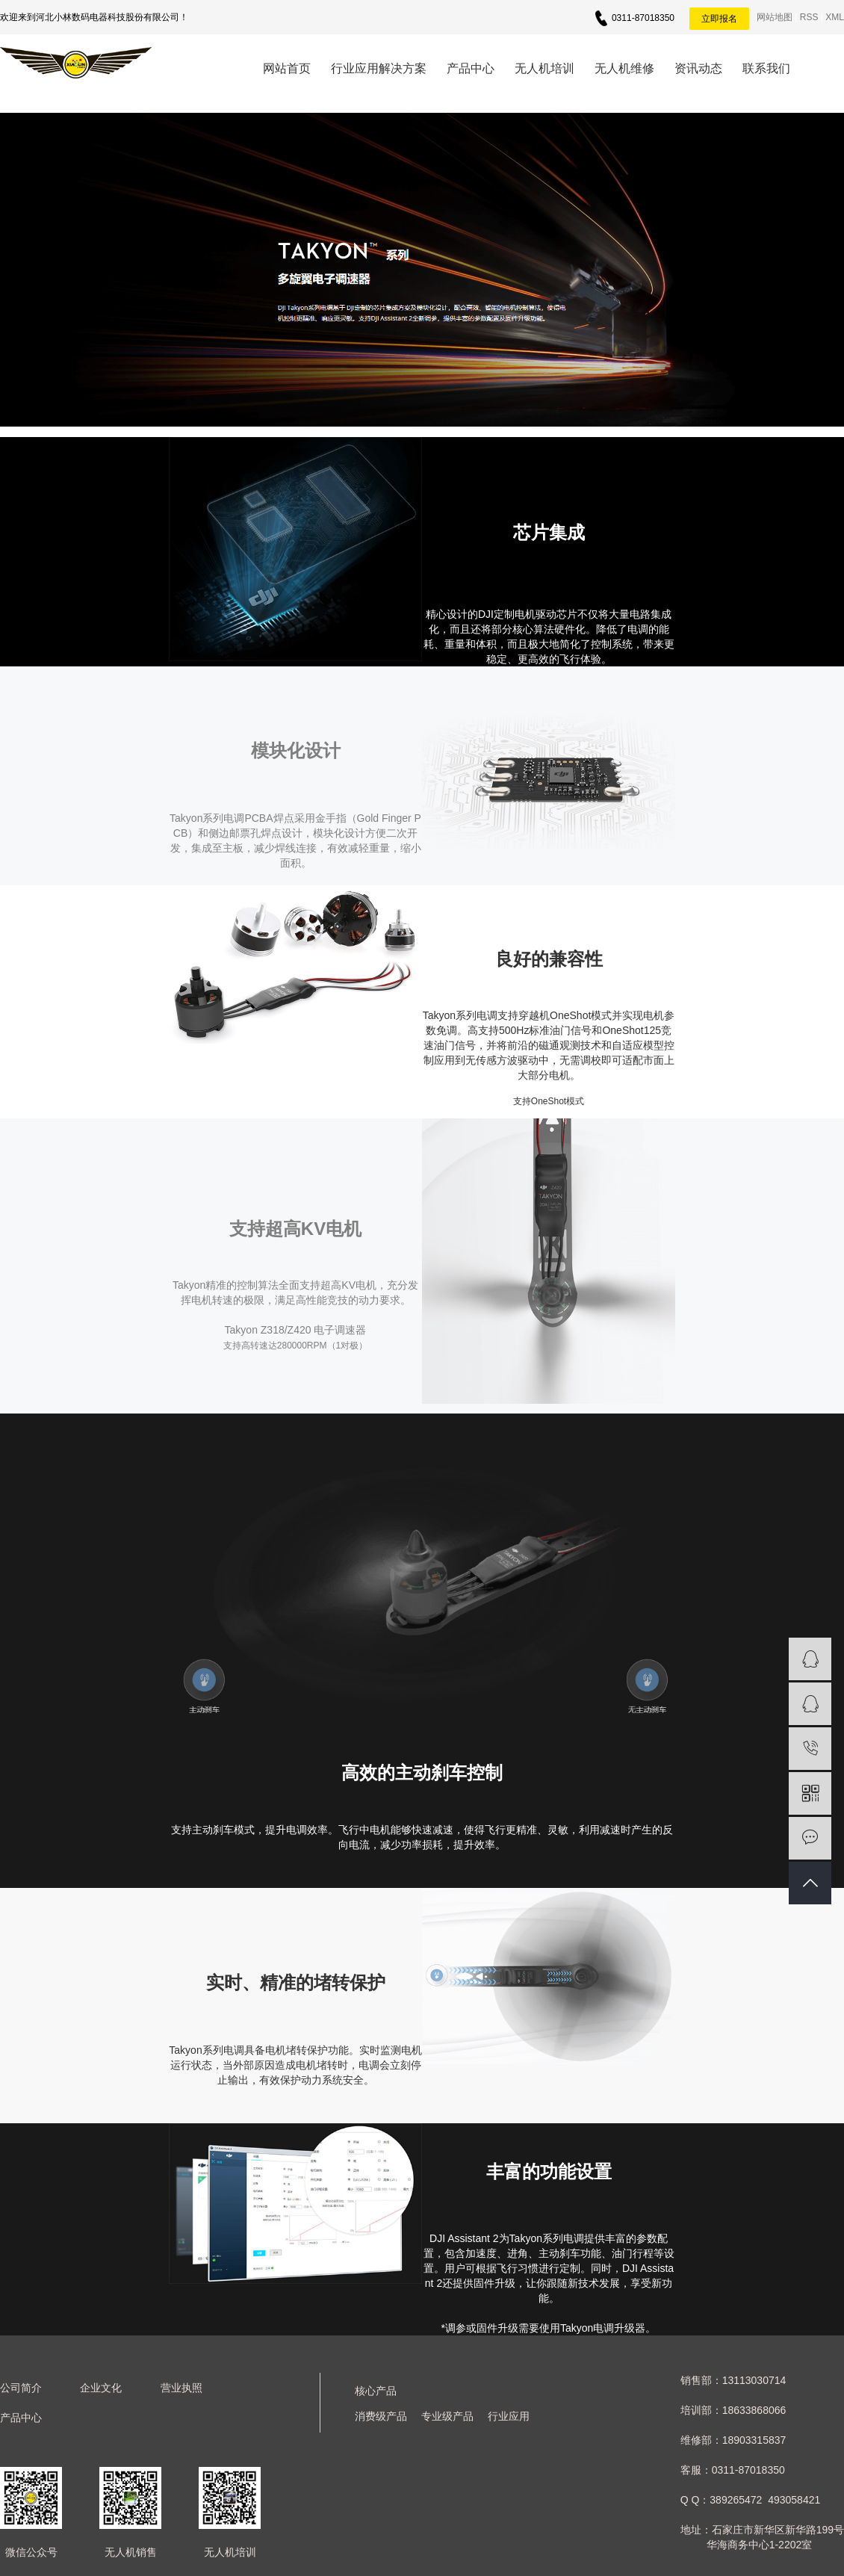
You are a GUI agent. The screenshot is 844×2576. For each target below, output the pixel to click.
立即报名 (719, 18)
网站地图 (774, 17)
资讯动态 (698, 68)
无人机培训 (544, 68)
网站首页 (287, 68)
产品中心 (470, 68)
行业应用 (509, 2416)
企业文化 (101, 2388)
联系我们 (766, 68)
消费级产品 (381, 2416)
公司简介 (21, 2388)
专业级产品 (447, 2416)
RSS (809, 17)
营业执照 (181, 2388)
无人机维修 (624, 68)
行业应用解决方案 (378, 68)
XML (834, 17)
